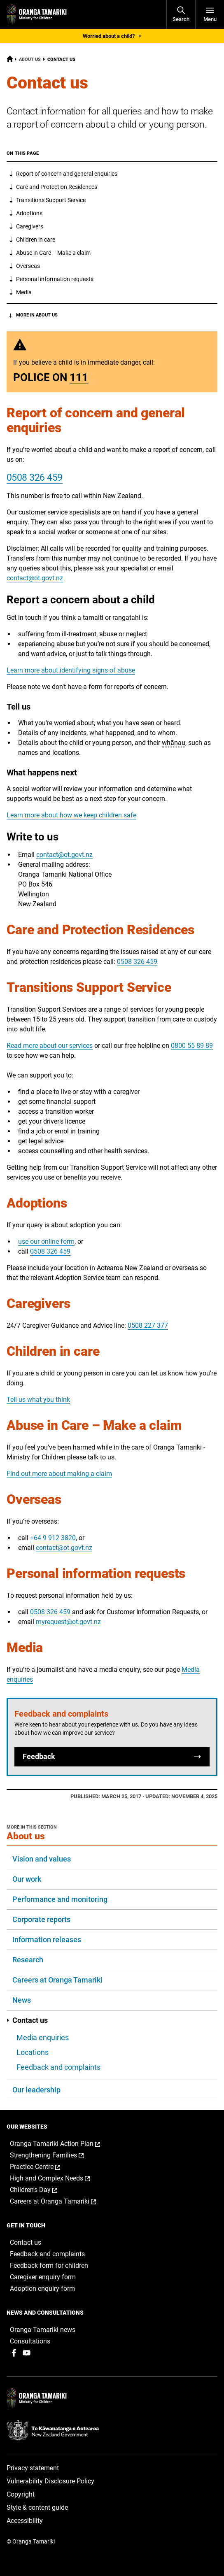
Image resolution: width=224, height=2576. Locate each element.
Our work (26, 1879)
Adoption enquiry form (42, 2288)
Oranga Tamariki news (42, 2330)
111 (79, 377)
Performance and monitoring (59, 1899)
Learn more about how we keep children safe (71, 815)
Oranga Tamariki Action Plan (63, 2144)
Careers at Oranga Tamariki (57, 1980)
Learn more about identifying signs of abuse (71, 670)
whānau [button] (173, 743)
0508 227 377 (148, 1325)
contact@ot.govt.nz (35, 578)
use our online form (46, 1241)
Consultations (30, 2341)
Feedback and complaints (58, 2067)
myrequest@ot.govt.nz (68, 1622)
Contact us (27, 2020)
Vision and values (41, 1859)
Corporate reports (41, 1919)
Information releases (46, 1939)
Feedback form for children (49, 2265)
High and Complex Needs (58, 2178)
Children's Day (42, 2190)
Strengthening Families (55, 2155)
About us (30, 59)
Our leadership (36, 2089)
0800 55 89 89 (192, 1045)
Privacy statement (33, 2468)
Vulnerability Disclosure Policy (50, 2481)
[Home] (10, 59)
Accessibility (25, 2521)
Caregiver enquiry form (43, 2277)
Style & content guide (37, 2507)
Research (27, 1959)
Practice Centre (43, 2167)
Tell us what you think (38, 1399)
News (21, 2000)
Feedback (112, 1756)
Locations (32, 2052)
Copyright (21, 2494)
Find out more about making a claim (59, 1474)
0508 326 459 (35, 477)
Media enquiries (42, 2037)
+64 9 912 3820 (53, 1538)
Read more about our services (50, 1045)
